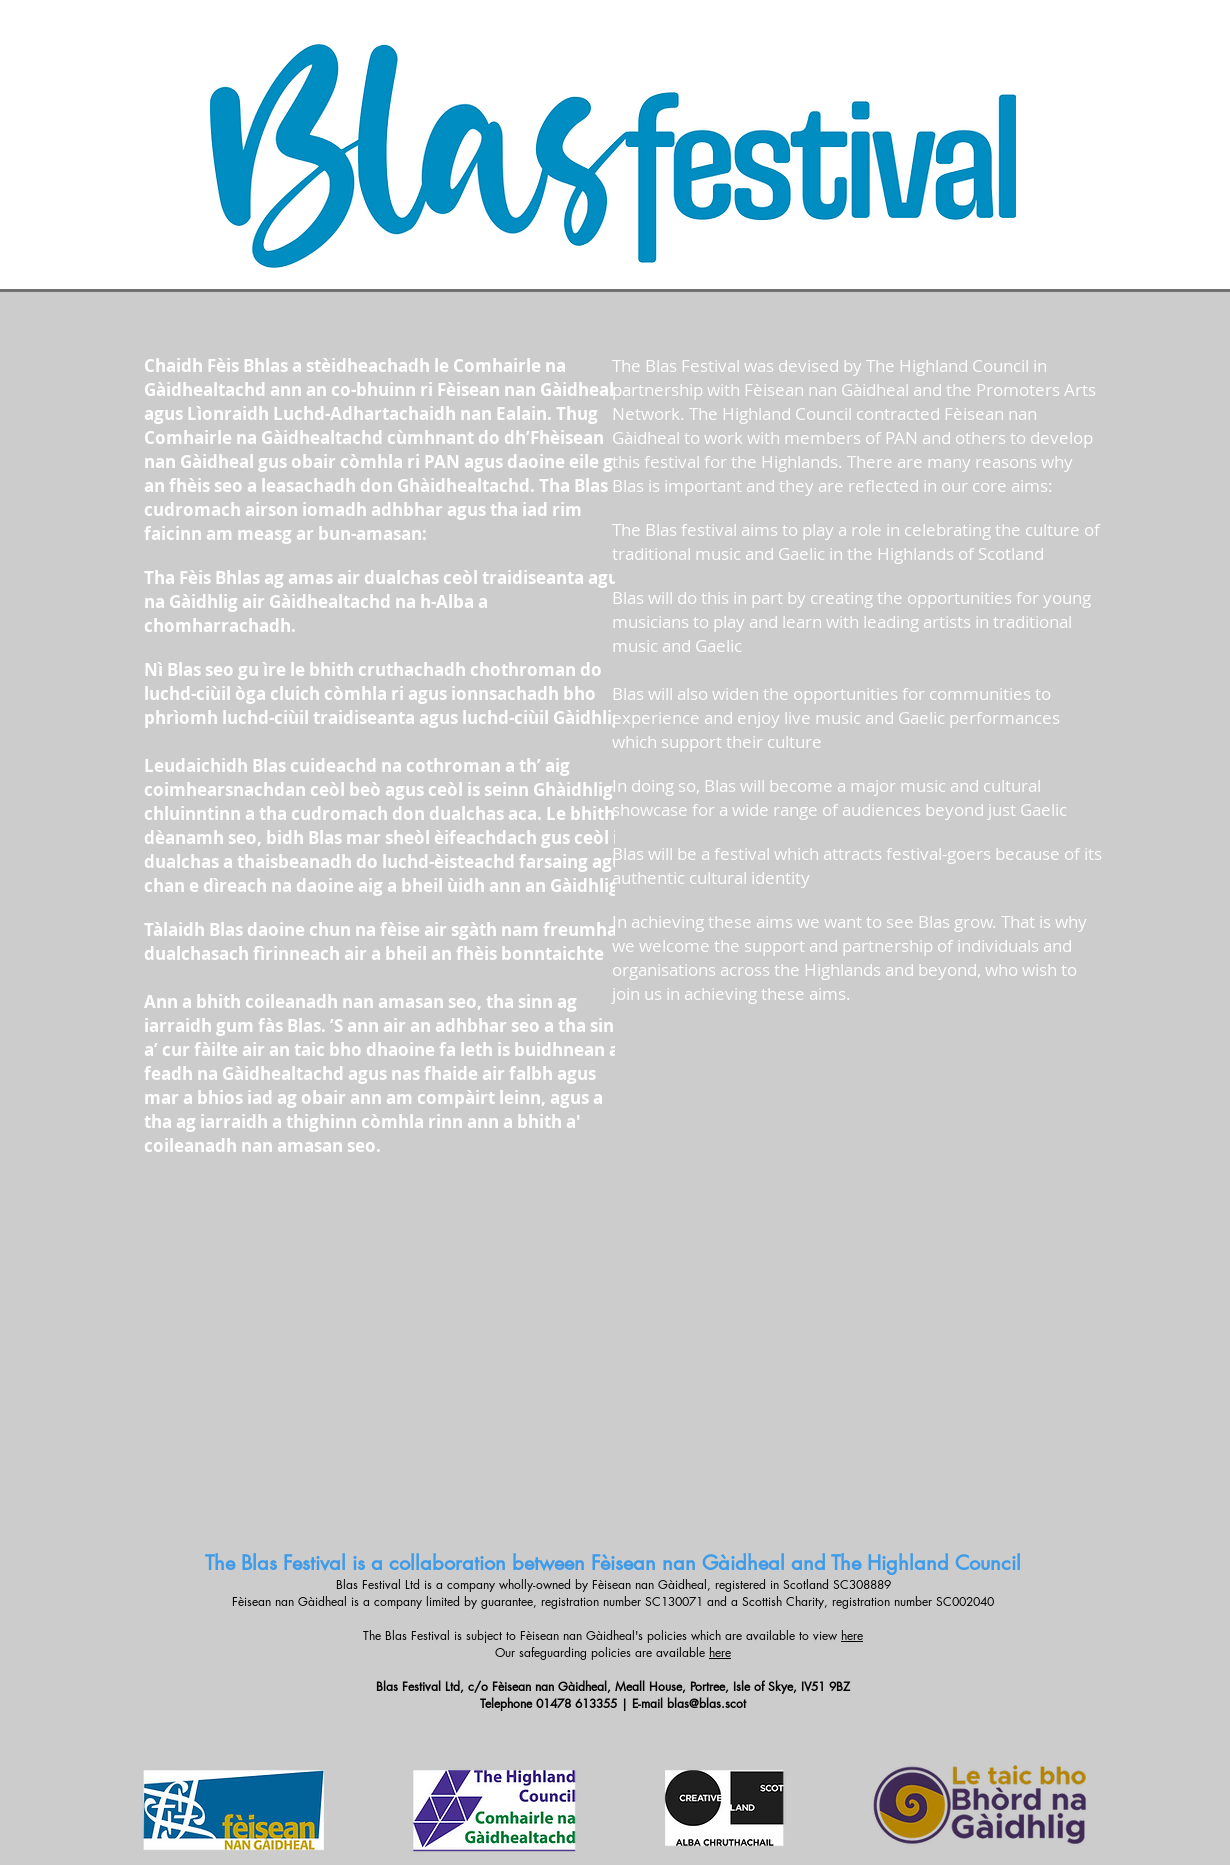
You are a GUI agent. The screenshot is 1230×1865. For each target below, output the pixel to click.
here (852, 1635)
